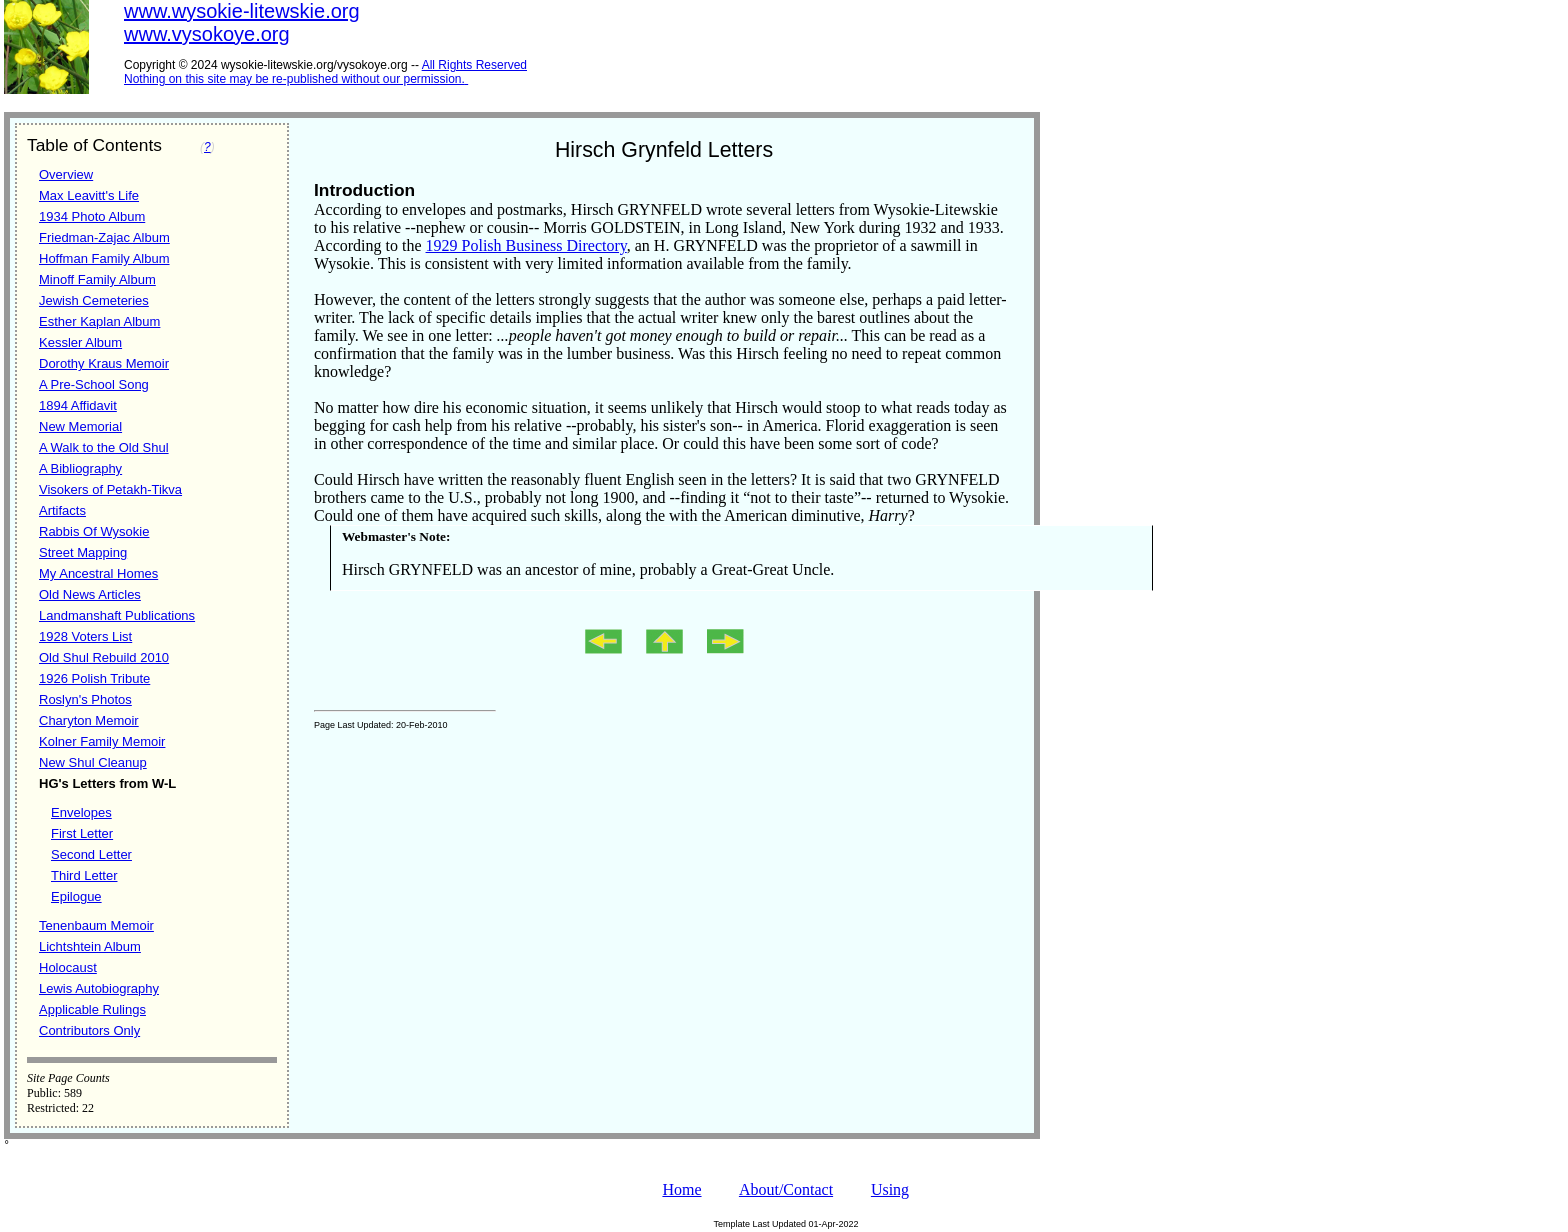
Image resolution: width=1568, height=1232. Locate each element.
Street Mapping (83, 552)
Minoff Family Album (97, 279)
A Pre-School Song (94, 384)
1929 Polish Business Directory (526, 245)
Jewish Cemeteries (94, 300)
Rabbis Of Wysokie (94, 531)
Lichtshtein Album (90, 946)
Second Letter (91, 854)
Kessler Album (80, 342)
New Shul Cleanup (93, 762)
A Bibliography (80, 468)
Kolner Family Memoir (102, 741)
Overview (66, 174)
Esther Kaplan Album (99, 321)
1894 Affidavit (78, 405)
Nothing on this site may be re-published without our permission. (294, 79)
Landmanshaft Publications (117, 615)
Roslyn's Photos (85, 699)
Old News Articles (90, 594)
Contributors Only (89, 1030)
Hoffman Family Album (104, 258)
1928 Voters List (85, 636)
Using (890, 1189)
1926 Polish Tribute (94, 678)
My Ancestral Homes (98, 573)
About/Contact (786, 1189)
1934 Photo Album (92, 216)
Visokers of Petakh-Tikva (110, 489)
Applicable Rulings (92, 1009)
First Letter (82, 833)
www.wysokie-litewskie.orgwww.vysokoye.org (242, 22)
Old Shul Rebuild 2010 (104, 657)
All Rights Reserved (474, 65)
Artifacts (62, 510)
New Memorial (80, 426)
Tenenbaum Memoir (96, 925)
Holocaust (68, 967)
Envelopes (81, 812)
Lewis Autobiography (99, 988)
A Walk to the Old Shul (104, 447)
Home (681, 1189)
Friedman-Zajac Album (104, 237)
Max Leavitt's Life (89, 195)
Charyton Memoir (89, 720)
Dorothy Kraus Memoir (104, 363)
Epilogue (76, 896)
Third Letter (84, 875)
